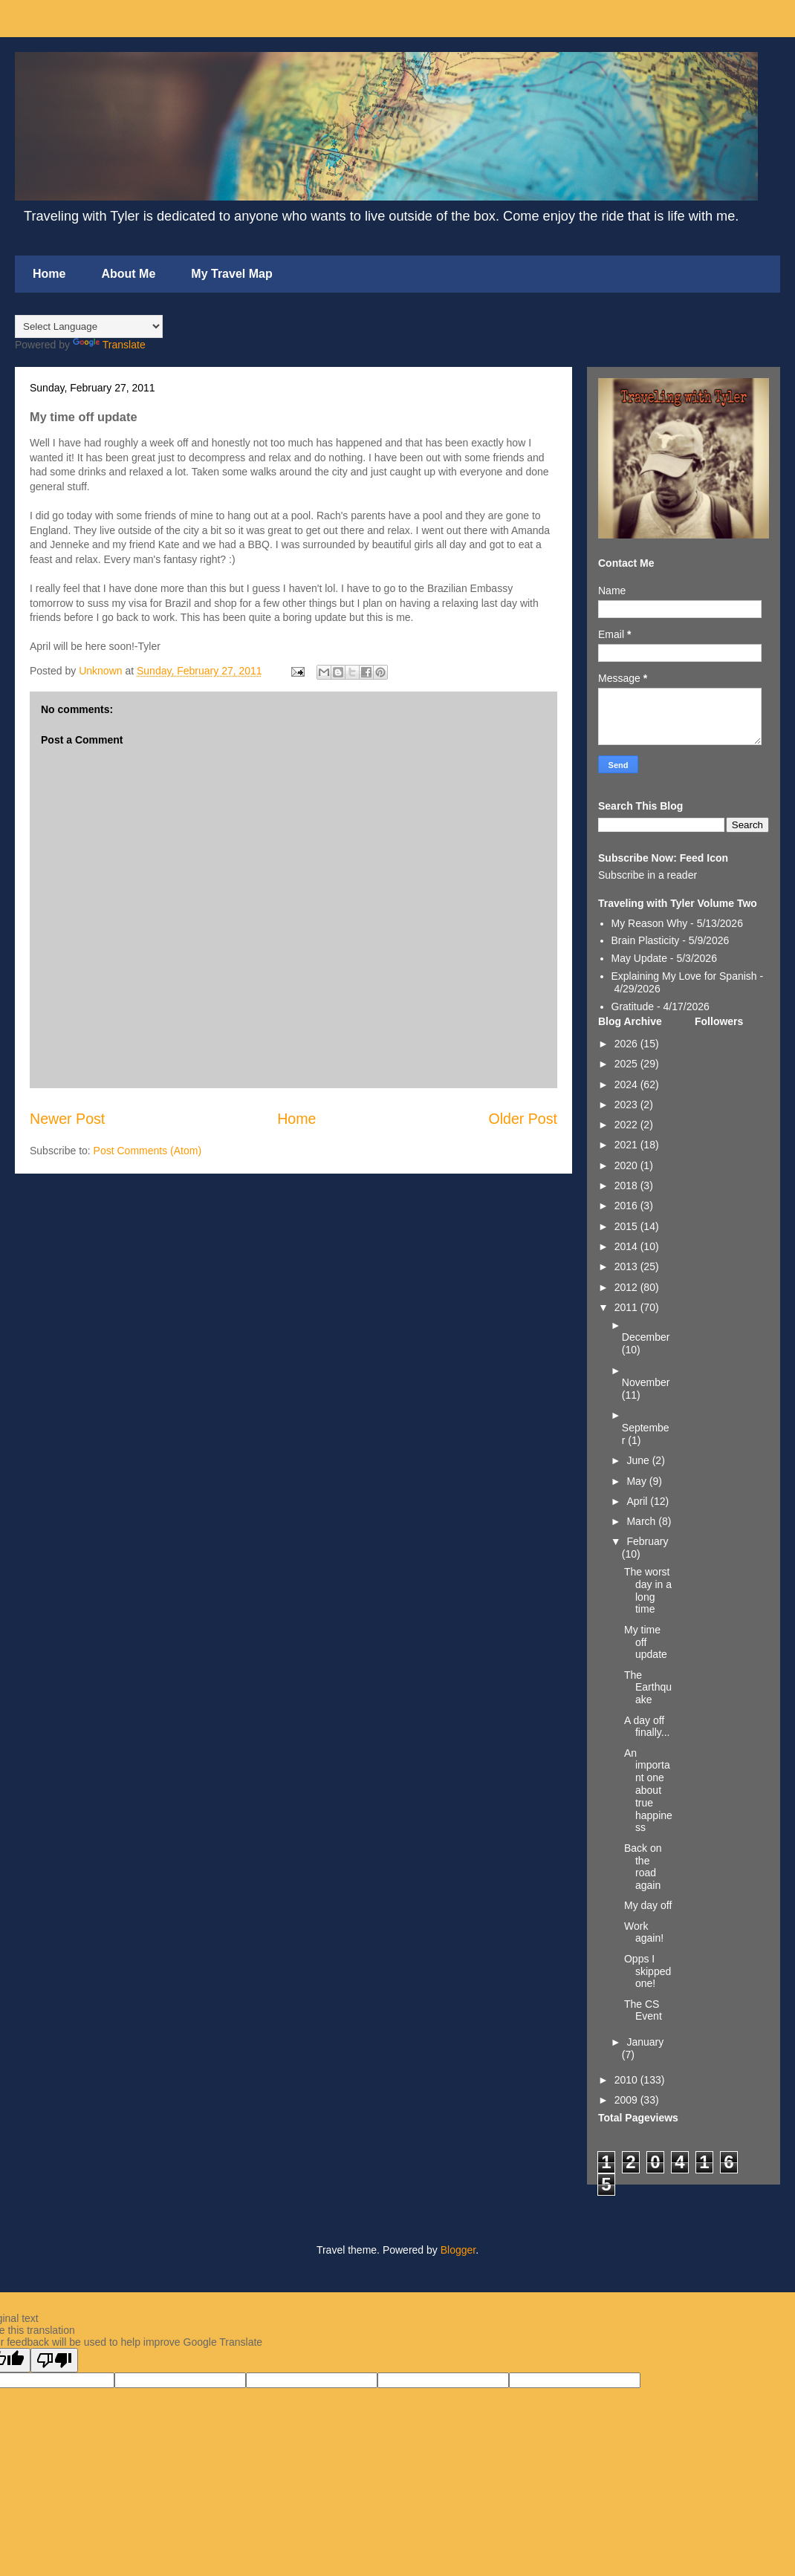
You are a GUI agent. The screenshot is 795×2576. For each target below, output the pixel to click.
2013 (627, 1266)
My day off (648, 1905)
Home (49, 273)
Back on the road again (643, 1866)
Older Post (522, 1118)
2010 (627, 2080)
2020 (627, 1165)
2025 (627, 1064)
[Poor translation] (54, 2360)
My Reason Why (649, 923)
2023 (627, 1104)
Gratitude (633, 1006)
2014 (627, 1246)
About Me (128, 273)
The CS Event (643, 2010)
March (642, 1521)
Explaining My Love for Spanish (684, 976)
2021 (627, 1145)
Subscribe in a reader (647, 875)
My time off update (645, 1642)
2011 (627, 1307)
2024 (627, 1084)
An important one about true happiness (648, 1790)
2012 (627, 1287)
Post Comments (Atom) (147, 1151)
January (644, 2042)
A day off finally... (646, 1726)
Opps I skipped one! (647, 1971)
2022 (627, 1125)
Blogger (458, 2250)
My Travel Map (231, 273)
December (646, 1337)
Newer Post (67, 1118)
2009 (627, 2100)
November (646, 1382)
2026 (627, 1044)
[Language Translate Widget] (89, 326)
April (638, 1501)
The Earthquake (648, 1687)
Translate (109, 345)
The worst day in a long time (648, 1590)
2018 (627, 1185)
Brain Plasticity (645, 940)
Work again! (643, 1932)
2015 (627, 1226)
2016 (627, 1205)
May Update (639, 958)
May (637, 1481)
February (647, 1541)
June (639, 1460)
